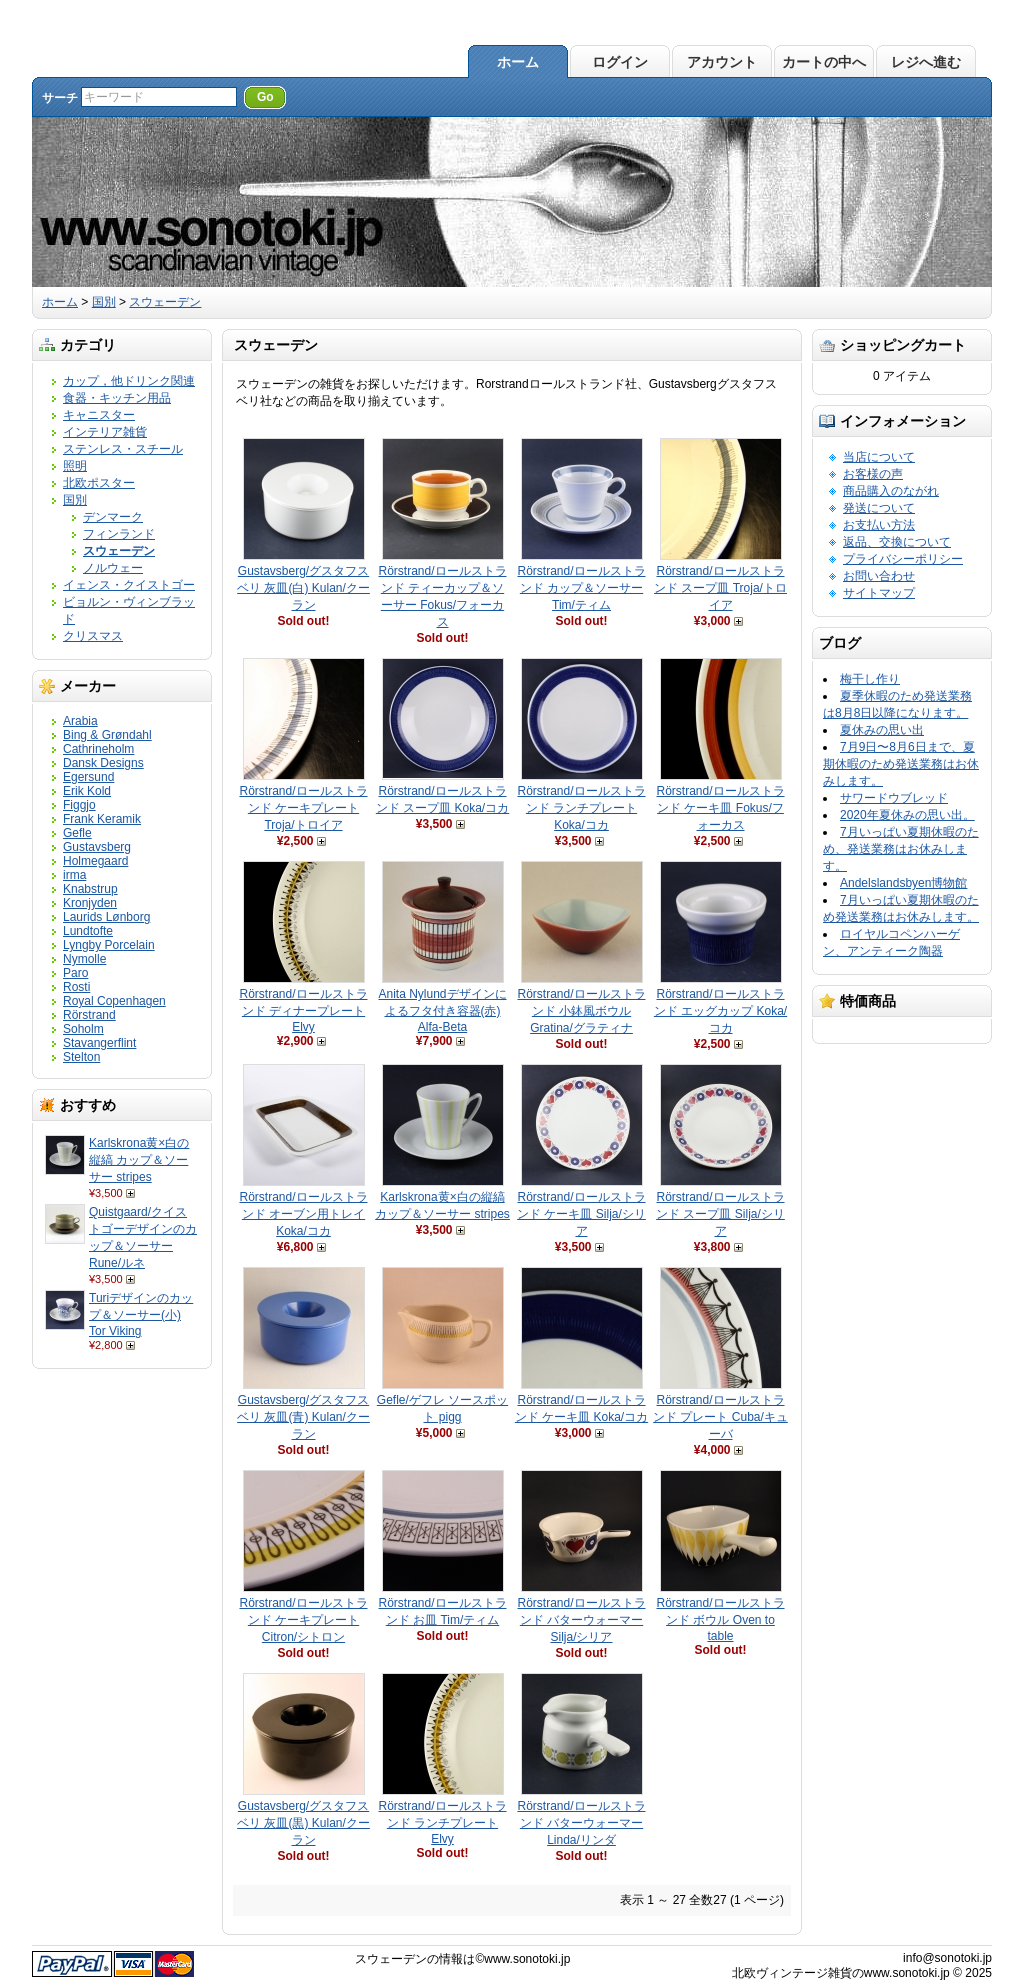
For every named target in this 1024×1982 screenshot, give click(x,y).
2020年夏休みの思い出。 (907, 815)
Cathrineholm (98, 749)
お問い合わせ (879, 576)
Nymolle (84, 959)
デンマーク (113, 517)
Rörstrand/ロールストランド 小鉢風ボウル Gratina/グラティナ (581, 1011)
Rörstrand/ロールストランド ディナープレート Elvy (303, 1010)
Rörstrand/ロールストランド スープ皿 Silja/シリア (720, 1214)
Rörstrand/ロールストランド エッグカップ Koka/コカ (720, 1011)
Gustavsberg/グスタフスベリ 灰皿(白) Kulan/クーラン (303, 588)
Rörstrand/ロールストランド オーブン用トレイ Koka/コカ (303, 1214)
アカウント (722, 62)
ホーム (518, 62)
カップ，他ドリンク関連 (129, 381)
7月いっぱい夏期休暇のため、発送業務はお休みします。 (901, 849)
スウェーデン (165, 302)
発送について (879, 508)
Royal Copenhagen (114, 1001)
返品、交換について (897, 542)
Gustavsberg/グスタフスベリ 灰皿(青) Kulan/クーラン (303, 1417)
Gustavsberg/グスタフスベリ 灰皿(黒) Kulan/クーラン (303, 1823)
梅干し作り (870, 679)
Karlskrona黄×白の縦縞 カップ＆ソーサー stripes (139, 1160)
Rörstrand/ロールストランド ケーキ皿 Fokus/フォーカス (720, 808)
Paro (75, 973)
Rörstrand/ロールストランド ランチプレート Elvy (442, 1822)
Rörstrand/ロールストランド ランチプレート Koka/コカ (581, 808)
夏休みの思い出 (882, 730)
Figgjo (79, 805)
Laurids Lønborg (106, 917)
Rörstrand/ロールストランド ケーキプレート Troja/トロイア (303, 808)
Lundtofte (88, 931)
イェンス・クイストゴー (129, 585)
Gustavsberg (97, 847)
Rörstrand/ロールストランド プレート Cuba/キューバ (720, 1417)
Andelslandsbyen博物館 (903, 883)
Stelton (81, 1057)
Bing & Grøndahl (107, 735)
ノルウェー (113, 568)
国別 (104, 302)
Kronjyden (90, 903)
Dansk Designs (103, 763)
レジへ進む (926, 62)
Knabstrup (90, 889)
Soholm (83, 1029)
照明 (75, 466)
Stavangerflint (99, 1043)
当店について (879, 457)
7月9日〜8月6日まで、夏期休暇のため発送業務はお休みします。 (901, 764)
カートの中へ (824, 62)
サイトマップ (879, 593)
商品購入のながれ (891, 491)
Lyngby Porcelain (109, 945)
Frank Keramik (102, 819)
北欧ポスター (99, 483)
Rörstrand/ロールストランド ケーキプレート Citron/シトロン (303, 1620)
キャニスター (99, 415)
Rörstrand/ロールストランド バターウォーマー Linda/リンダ (581, 1823)
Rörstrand (89, 1015)
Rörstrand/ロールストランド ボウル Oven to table (720, 1619)
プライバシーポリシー (903, 559)
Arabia (80, 721)
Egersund (88, 777)
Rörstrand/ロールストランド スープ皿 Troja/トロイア (720, 588)
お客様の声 (873, 474)
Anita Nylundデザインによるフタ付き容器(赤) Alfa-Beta (442, 1010)
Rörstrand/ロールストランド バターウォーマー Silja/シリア (581, 1620)
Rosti (76, 987)
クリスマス (93, 636)
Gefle (77, 833)
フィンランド (119, 534)
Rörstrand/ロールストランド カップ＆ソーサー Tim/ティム (581, 588)
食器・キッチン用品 (117, 398)
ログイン (620, 62)
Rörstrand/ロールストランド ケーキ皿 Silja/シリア (581, 1214)
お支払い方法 (879, 525)
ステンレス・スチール (123, 449)
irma (74, 875)
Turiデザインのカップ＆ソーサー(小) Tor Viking (141, 1314)
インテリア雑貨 (105, 432)
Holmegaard (95, 861)
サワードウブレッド (894, 798)
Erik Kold (87, 791)
